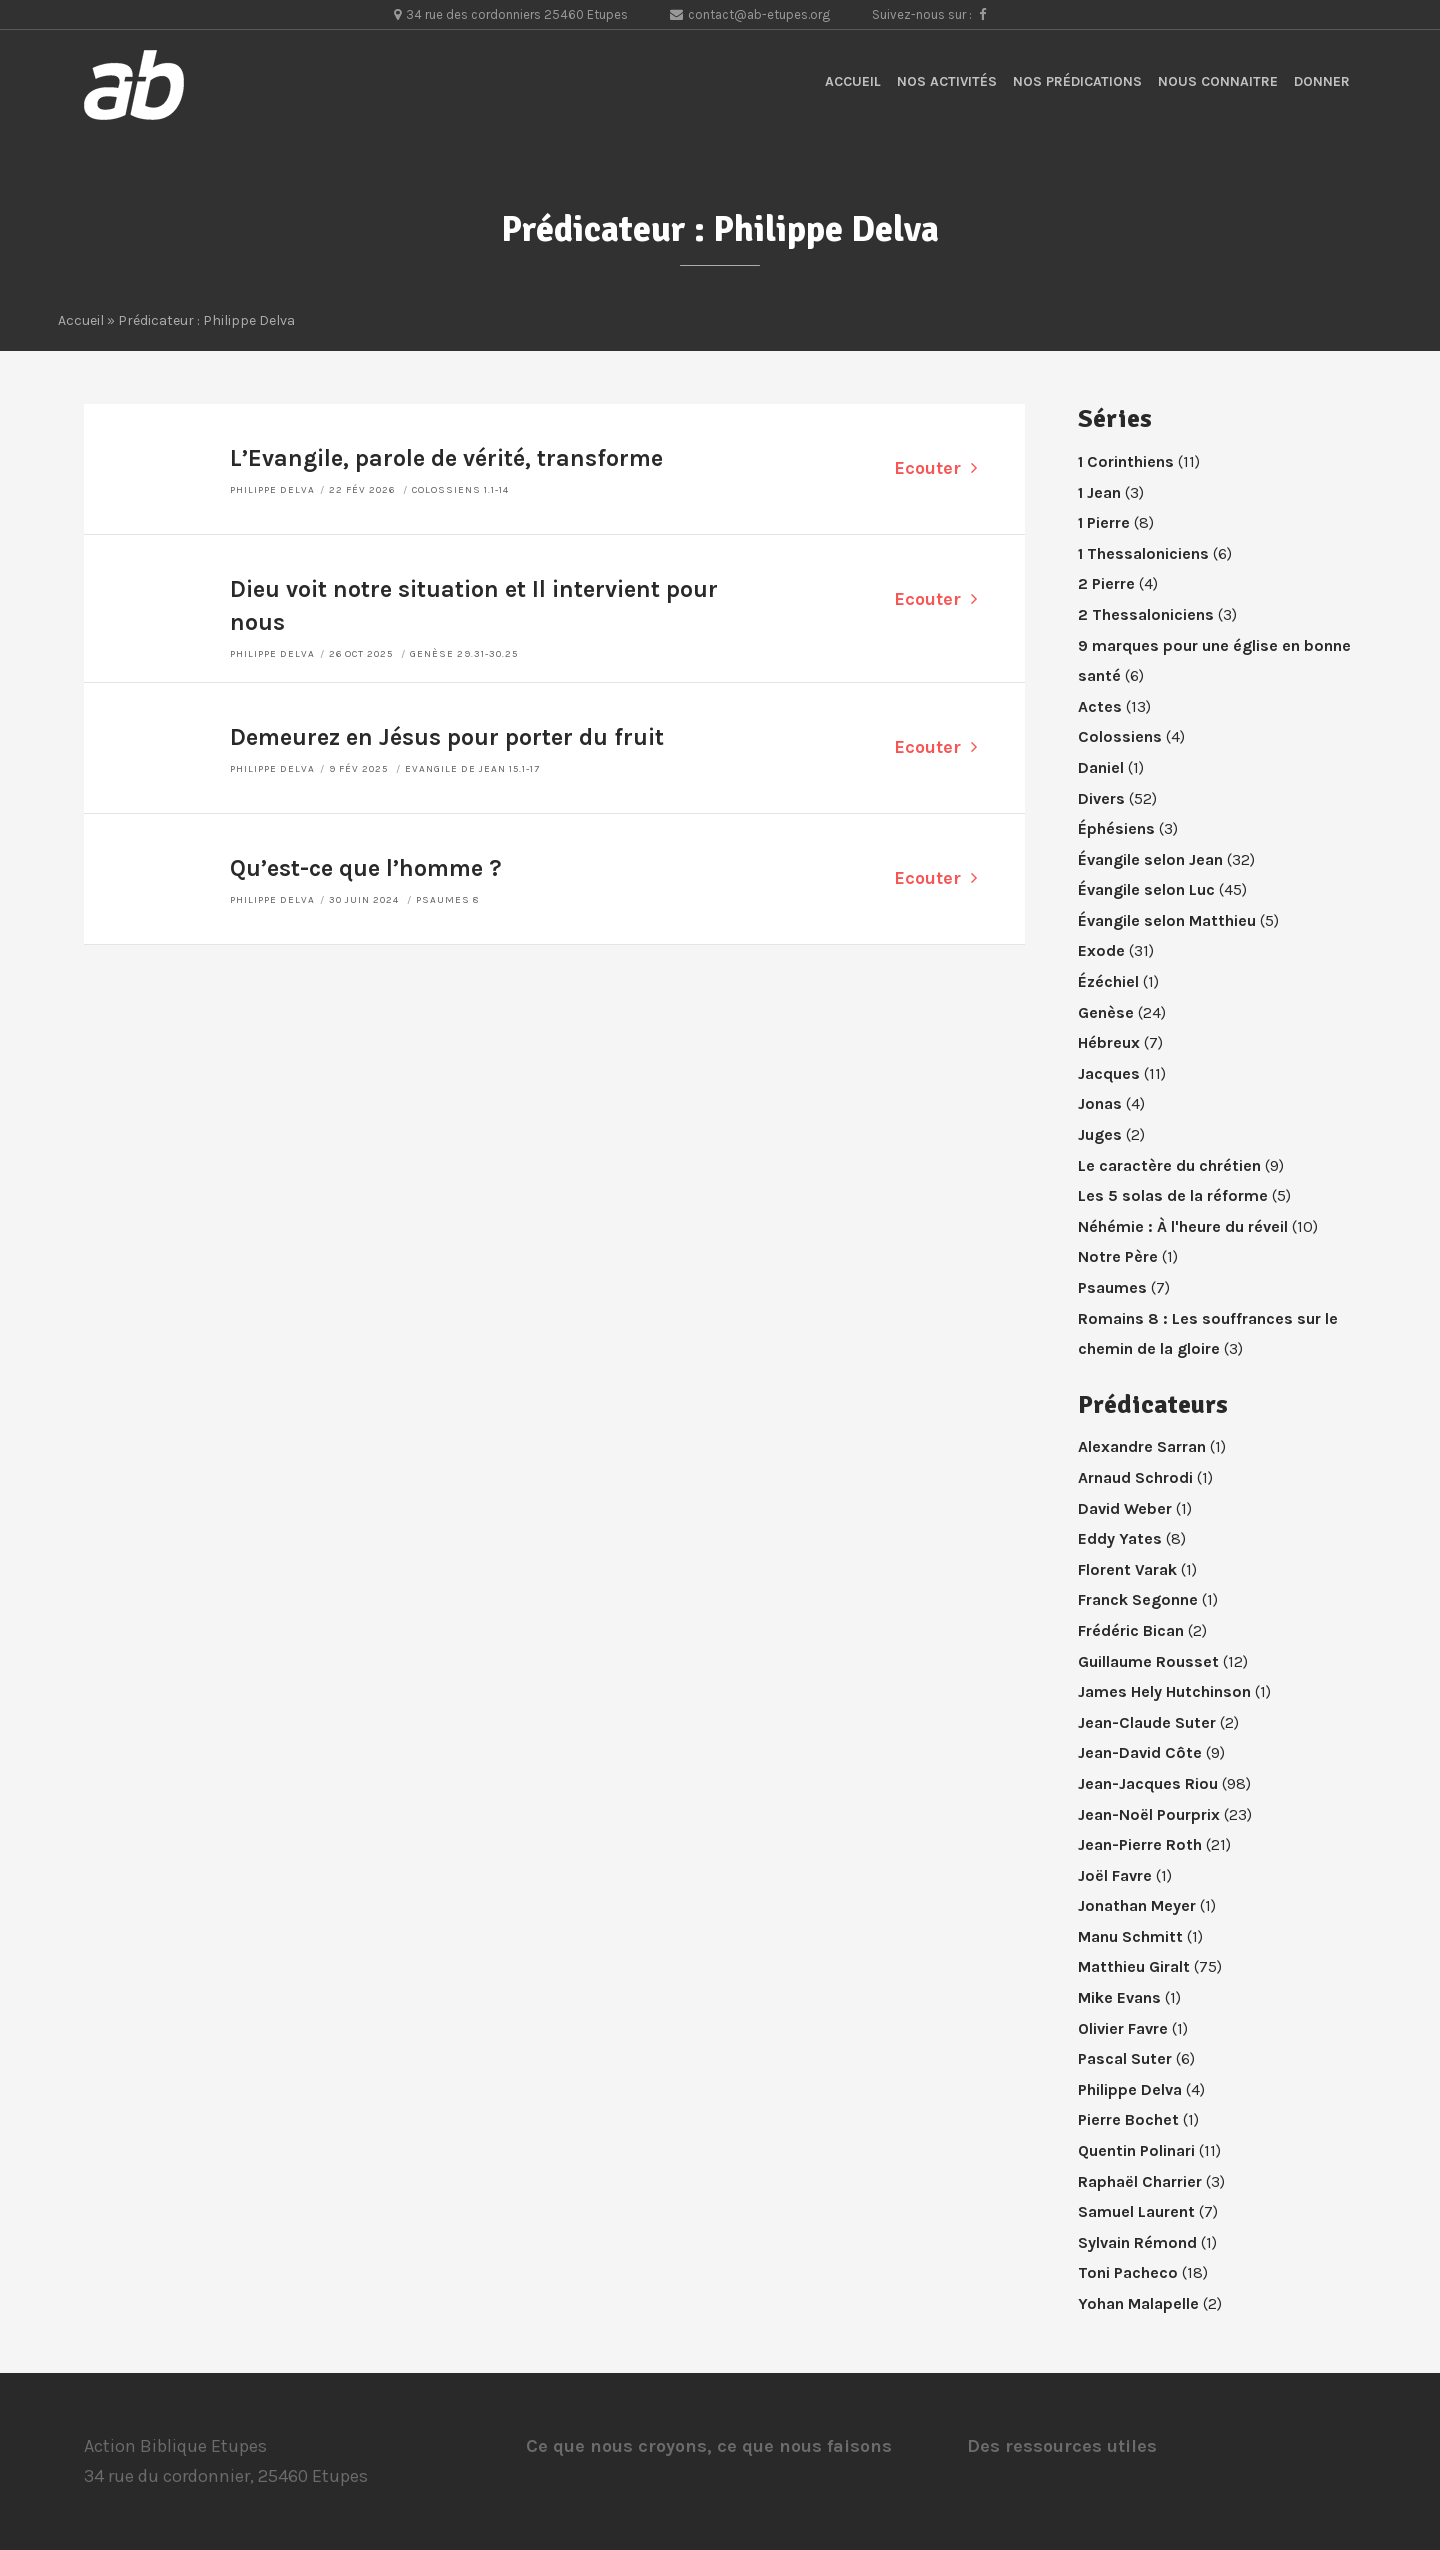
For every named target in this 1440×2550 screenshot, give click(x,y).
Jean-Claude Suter (1147, 1722)
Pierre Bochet (1128, 2119)
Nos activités (947, 81)
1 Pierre (1104, 522)
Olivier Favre (1123, 2028)
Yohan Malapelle (1138, 2303)
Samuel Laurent (1136, 2211)
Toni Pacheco (1128, 2272)
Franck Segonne (1138, 1599)
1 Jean (1099, 492)
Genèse (1106, 1012)
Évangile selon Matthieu (1167, 920)
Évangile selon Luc (1146, 889)
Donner (1322, 81)
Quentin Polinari (1136, 2150)
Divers (1101, 798)
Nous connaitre (1218, 81)
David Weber (1125, 1508)
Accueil (853, 81)
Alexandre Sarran (1142, 1446)
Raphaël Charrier (1140, 2181)
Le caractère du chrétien (1169, 1165)
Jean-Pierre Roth (1140, 1844)
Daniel (1101, 767)
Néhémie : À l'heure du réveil (1183, 1226)
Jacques (1109, 1073)
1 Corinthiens (1126, 461)
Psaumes (1112, 1287)
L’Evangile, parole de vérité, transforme (446, 458)
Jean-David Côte (1140, 1752)
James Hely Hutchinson (1164, 1691)
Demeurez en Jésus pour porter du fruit (447, 737)
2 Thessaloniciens (1146, 614)
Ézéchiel (1108, 981)
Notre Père (1118, 1256)
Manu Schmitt (1130, 1936)
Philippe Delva (272, 490)
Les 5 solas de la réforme (1173, 1195)
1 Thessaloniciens (1143, 553)
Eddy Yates (1120, 1538)
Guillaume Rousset (1148, 1661)
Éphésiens (1116, 828)
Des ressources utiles (1062, 2446)
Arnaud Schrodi (1135, 1477)
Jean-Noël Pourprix (1149, 1814)
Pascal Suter (1125, 2058)
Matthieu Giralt (1134, 1966)
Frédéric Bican (1131, 1630)
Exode (1101, 950)
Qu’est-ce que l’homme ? (366, 868)
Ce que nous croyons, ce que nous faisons (709, 2446)
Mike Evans (1119, 1997)
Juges (1100, 1134)
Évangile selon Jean (1150, 859)
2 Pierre (1106, 583)
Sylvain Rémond (1137, 2242)
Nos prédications (1077, 81)
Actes (1100, 706)
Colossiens (1120, 736)
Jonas (1100, 1103)
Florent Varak (1127, 1569)
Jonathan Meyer (1137, 1905)
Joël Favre (1115, 1875)
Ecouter (935, 468)
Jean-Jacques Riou (1148, 1783)
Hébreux (1109, 1042)
